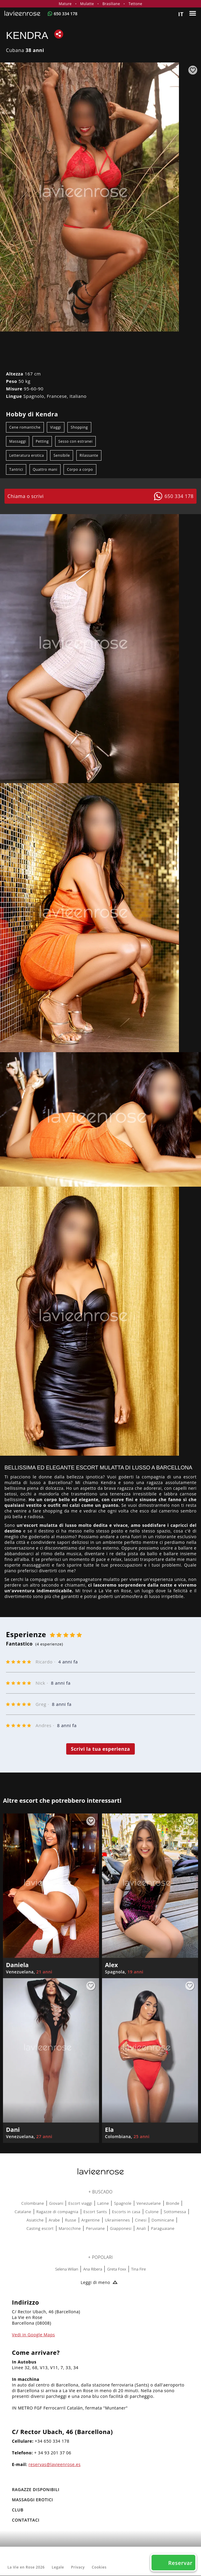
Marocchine (70, 2228)
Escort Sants (95, 2211)
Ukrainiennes (117, 2220)
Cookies (99, 2567)
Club (18, 2510)
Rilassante (89, 455)
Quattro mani (45, 469)
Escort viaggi (80, 2203)
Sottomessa (175, 2211)
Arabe (54, 2220)
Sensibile (61, 455)
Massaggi (17, 441)
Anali (141, 2228)
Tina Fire (138, 2269)
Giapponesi (121, 2228)
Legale (58, 2567)
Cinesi (140, 2220)
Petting (42, 441)
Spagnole (123, 2203)
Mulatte (87, 3)
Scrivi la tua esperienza (100, 1749)
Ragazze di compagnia (57, 2211)
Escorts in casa (126, 2211)
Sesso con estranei (75, 441)
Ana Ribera (92, 2269)
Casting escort (40, 2228)
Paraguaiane (162, 2228)
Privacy (78, 2567)
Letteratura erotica (26, 455)
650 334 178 (65, 13)
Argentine (90, 2220)
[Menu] (193, 13)
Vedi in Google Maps (33, 2334)
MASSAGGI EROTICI (32, 2499)
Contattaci (25, 2520)
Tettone (135, 3)
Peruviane (95, 2228)
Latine (103, 2203)
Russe (70, 2220)
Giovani (56, 2203)
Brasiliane (111, 3)
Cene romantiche (25, 427)
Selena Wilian (66, 2269)
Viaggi (55, 427)
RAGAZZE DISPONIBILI (35, 2489)
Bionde (173, 2203)
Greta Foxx (116, 2269)
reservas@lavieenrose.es (55, 2464)
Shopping (79, 427)
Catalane (23, 2211)
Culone (152, 2211)
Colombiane (32, 2203)
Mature (65, 3)
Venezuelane (149, 2203)
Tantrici (16, 469)
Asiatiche (35, 2220)
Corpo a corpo (80, 469)
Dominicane (162, 2220)
